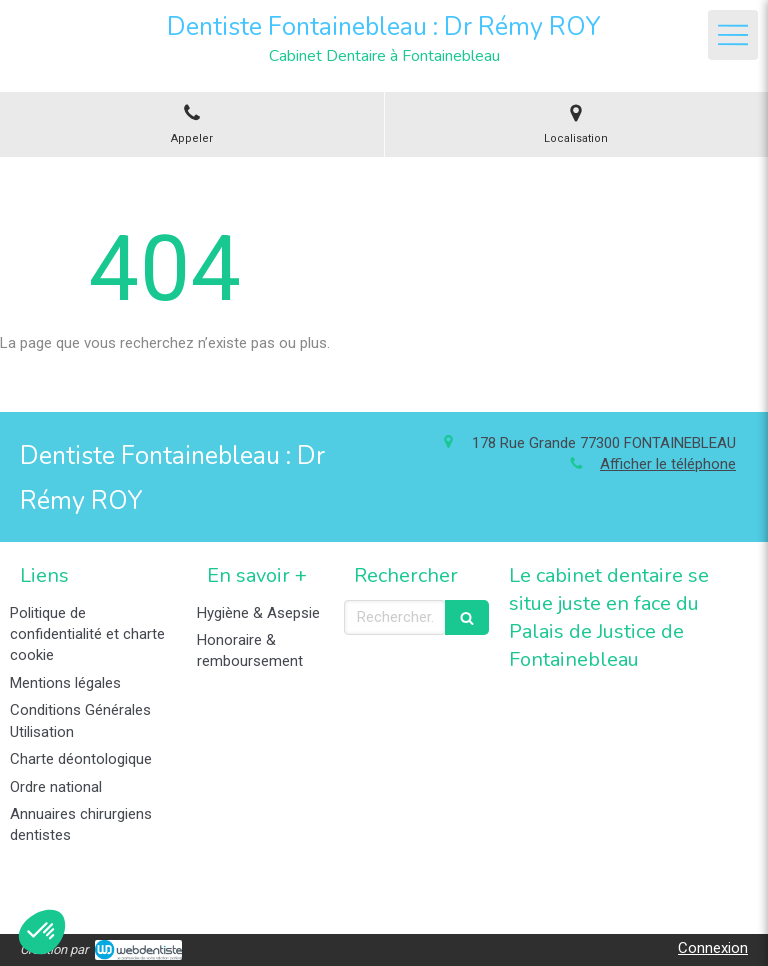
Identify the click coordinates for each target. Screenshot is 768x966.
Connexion (713, 948)
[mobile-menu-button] (733, 35)
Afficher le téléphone (668, 464)
